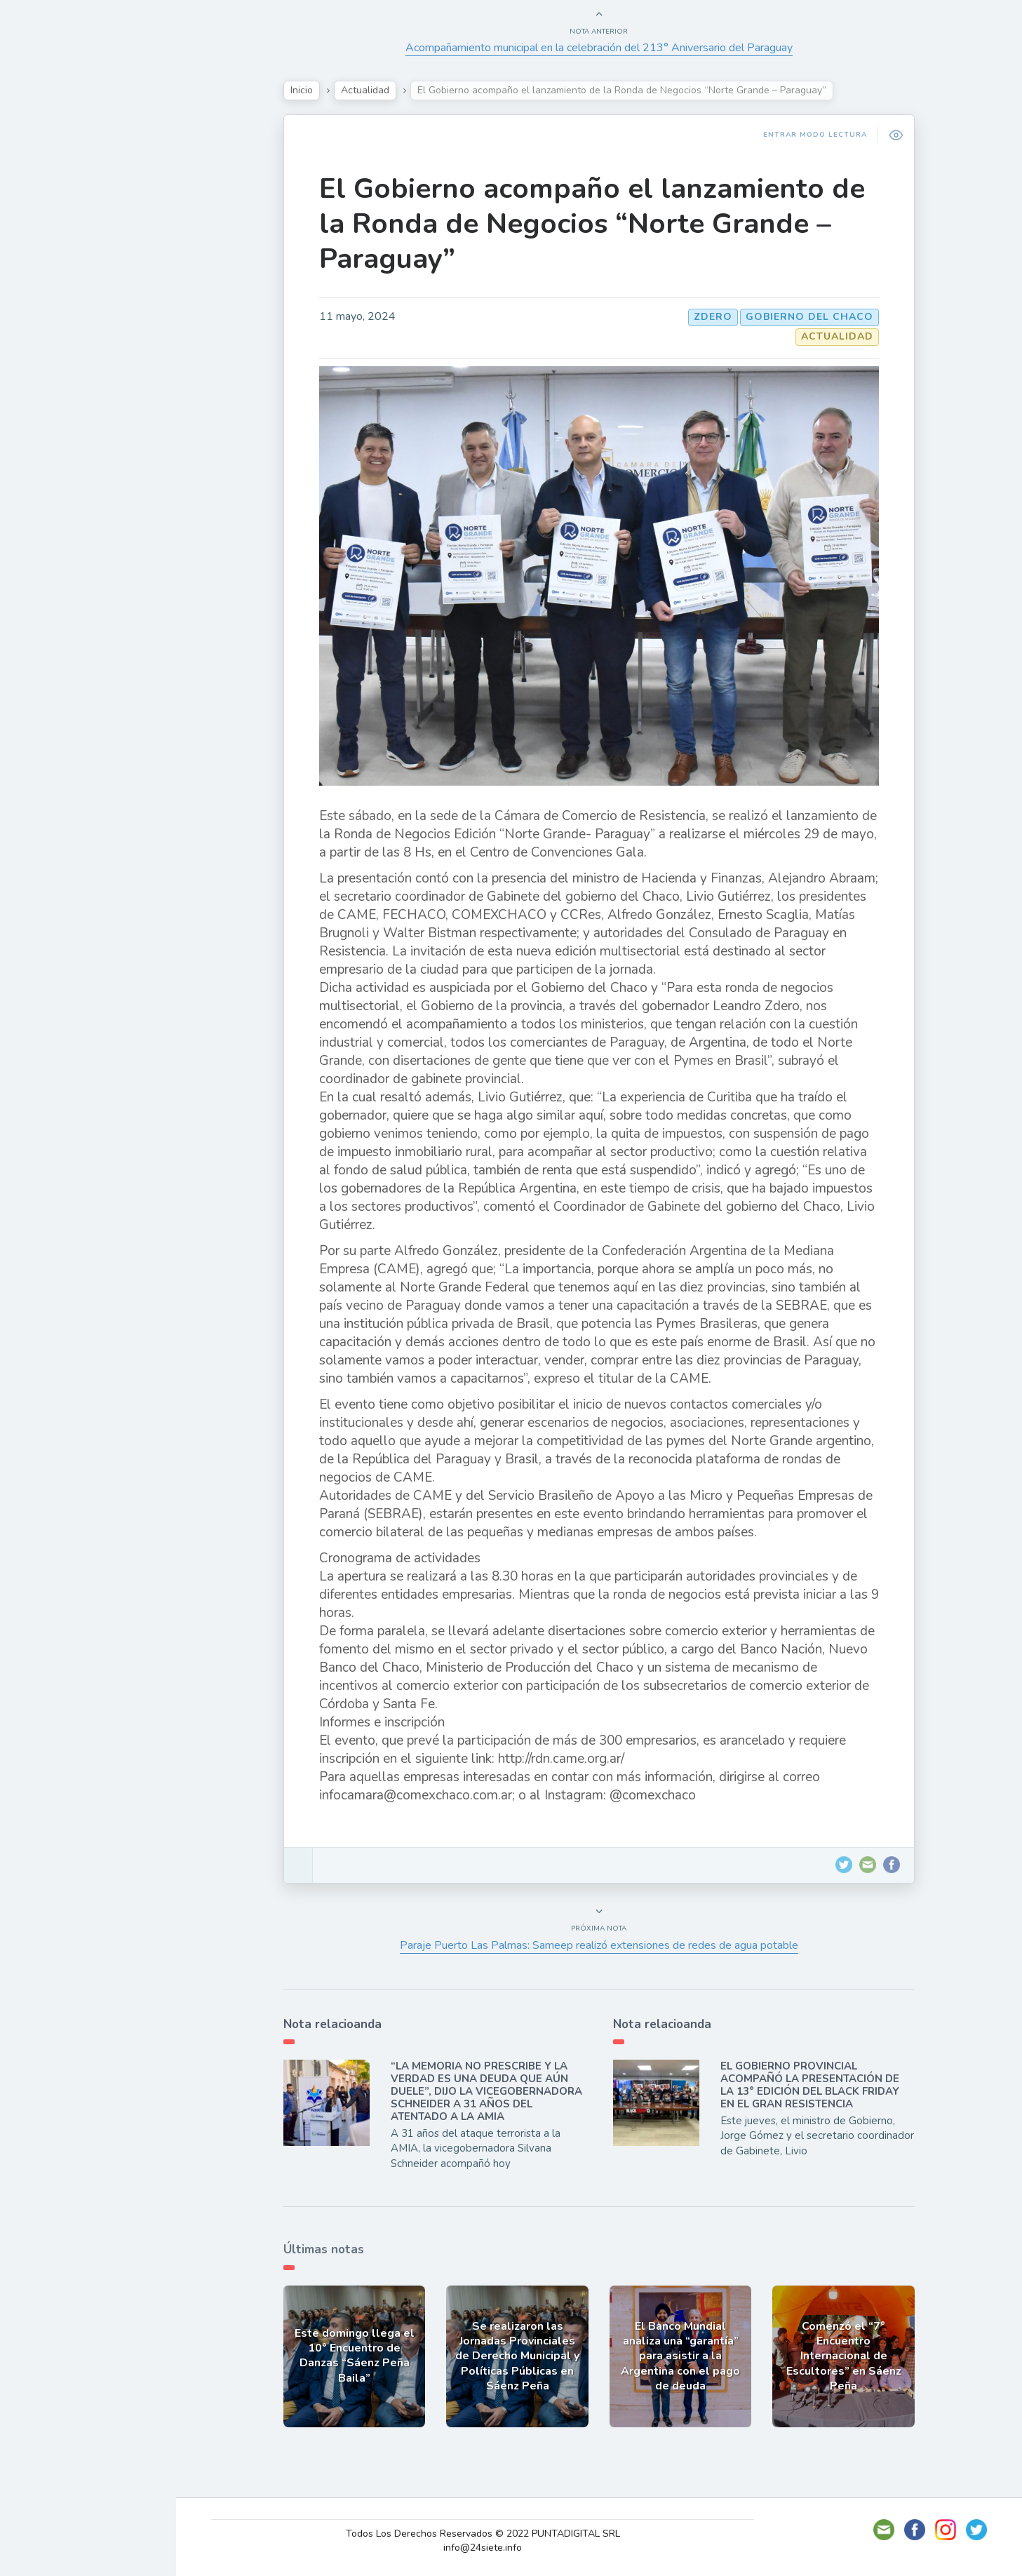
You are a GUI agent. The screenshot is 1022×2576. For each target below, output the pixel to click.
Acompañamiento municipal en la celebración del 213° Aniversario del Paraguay (606, 47)
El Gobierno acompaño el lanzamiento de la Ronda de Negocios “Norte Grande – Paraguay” (599, 224)
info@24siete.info (491, 2547)
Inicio (308, 90)
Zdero (720, 316)
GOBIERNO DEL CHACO (816, 316)
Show (44, 209)
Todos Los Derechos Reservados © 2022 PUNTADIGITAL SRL (491, 2533)
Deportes (55, 341)
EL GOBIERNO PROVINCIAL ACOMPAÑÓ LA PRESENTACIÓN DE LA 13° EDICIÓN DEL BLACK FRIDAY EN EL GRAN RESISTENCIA (816, 2085)
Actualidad (60, 177)
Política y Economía (84, 242)
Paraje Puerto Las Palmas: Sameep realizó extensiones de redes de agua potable (606, 1945)
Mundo (48, 308)
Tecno (45, 275)
